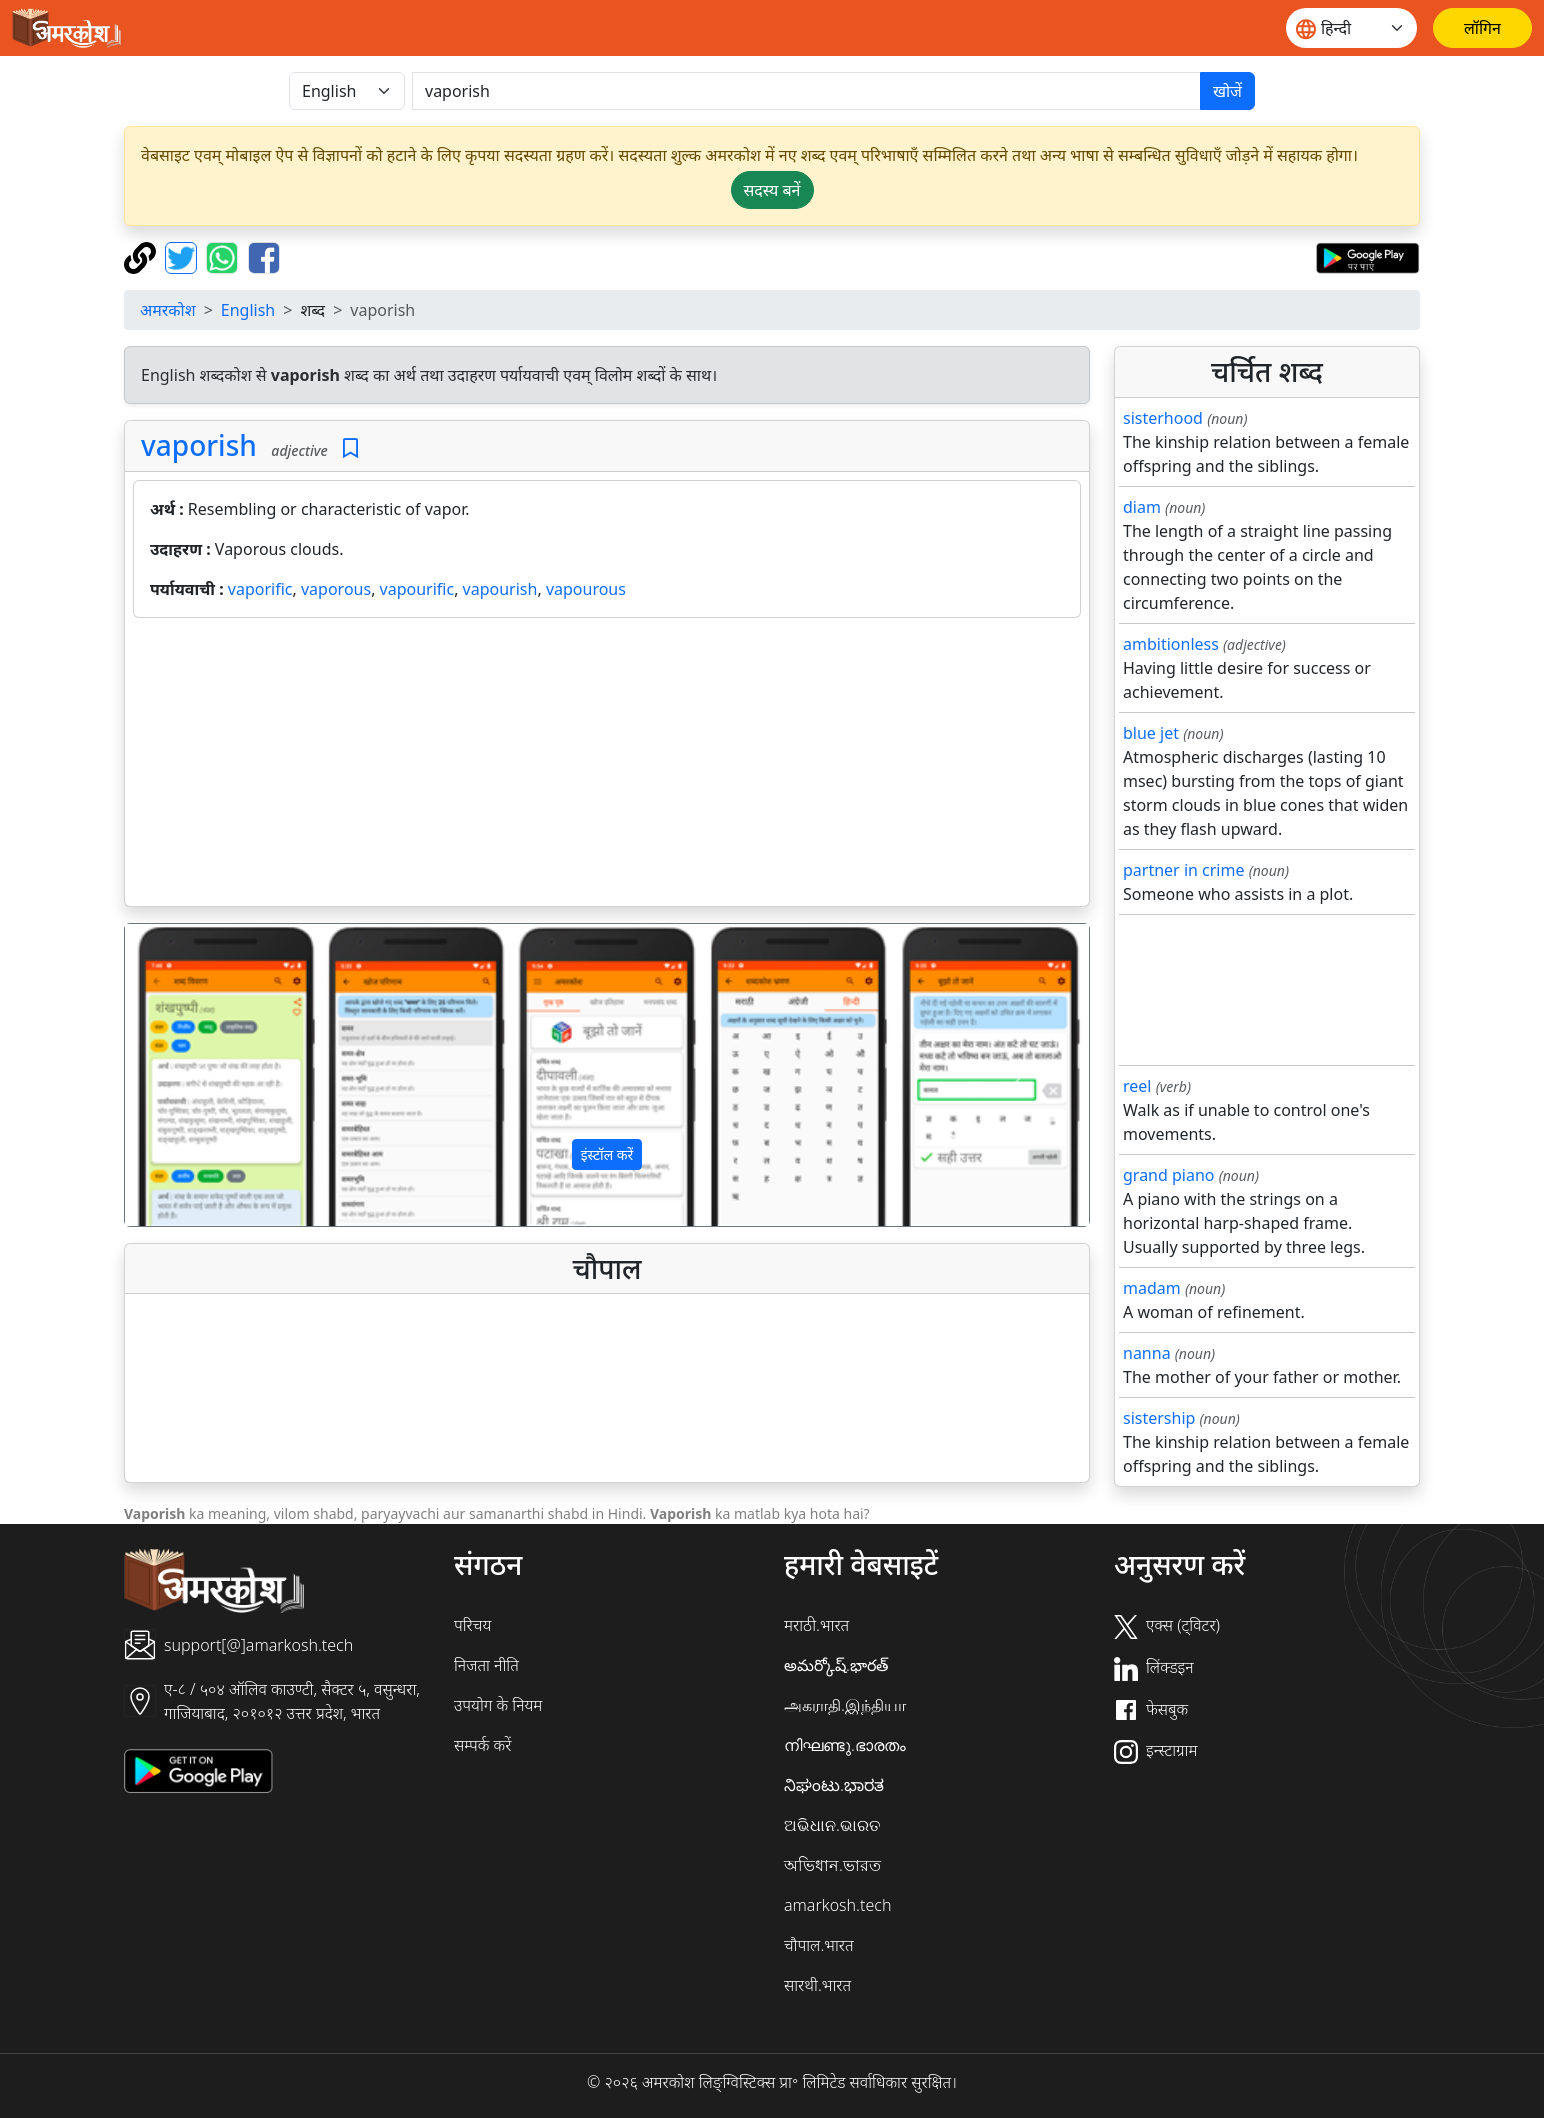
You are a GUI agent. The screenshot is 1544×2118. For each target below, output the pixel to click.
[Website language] (1351, 28)
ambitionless (1171, 644)
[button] (197, 1075)
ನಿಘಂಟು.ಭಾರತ (834, 1785)
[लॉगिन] (1482, 28)
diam (1142, 507)
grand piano (1169, 1175)
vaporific (260, 589)
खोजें (1227, 91)
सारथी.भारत (817, 1985)
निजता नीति (486, 1665)
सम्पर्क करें (482, 1745)
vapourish (500, 589)
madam (1152, 1288)
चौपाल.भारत (819, 1945)
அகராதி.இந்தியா (845, 1705)
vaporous (336, 589)
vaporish (199, 445)
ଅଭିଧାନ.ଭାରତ (832, 1825)
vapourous (586, 589)
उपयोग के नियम (498, 1705)
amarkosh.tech (837, 1905)
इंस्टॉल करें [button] (607, 1154)
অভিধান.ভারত (832, 1865)
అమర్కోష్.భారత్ (836, 1665)
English (248, 310)
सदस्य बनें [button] (772, 190)
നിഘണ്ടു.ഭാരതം (845, 1745)
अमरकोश (168, 310)
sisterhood (1163, 418)
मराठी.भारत (816, 1625)
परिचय (472, 1625)
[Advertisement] (607, 766)
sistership (1159, 1418)
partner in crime (1183, 870)
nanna (1147, 1353)
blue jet (1151, 733)
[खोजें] (806, 91)
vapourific (417, 589)
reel (1137, 1086)
